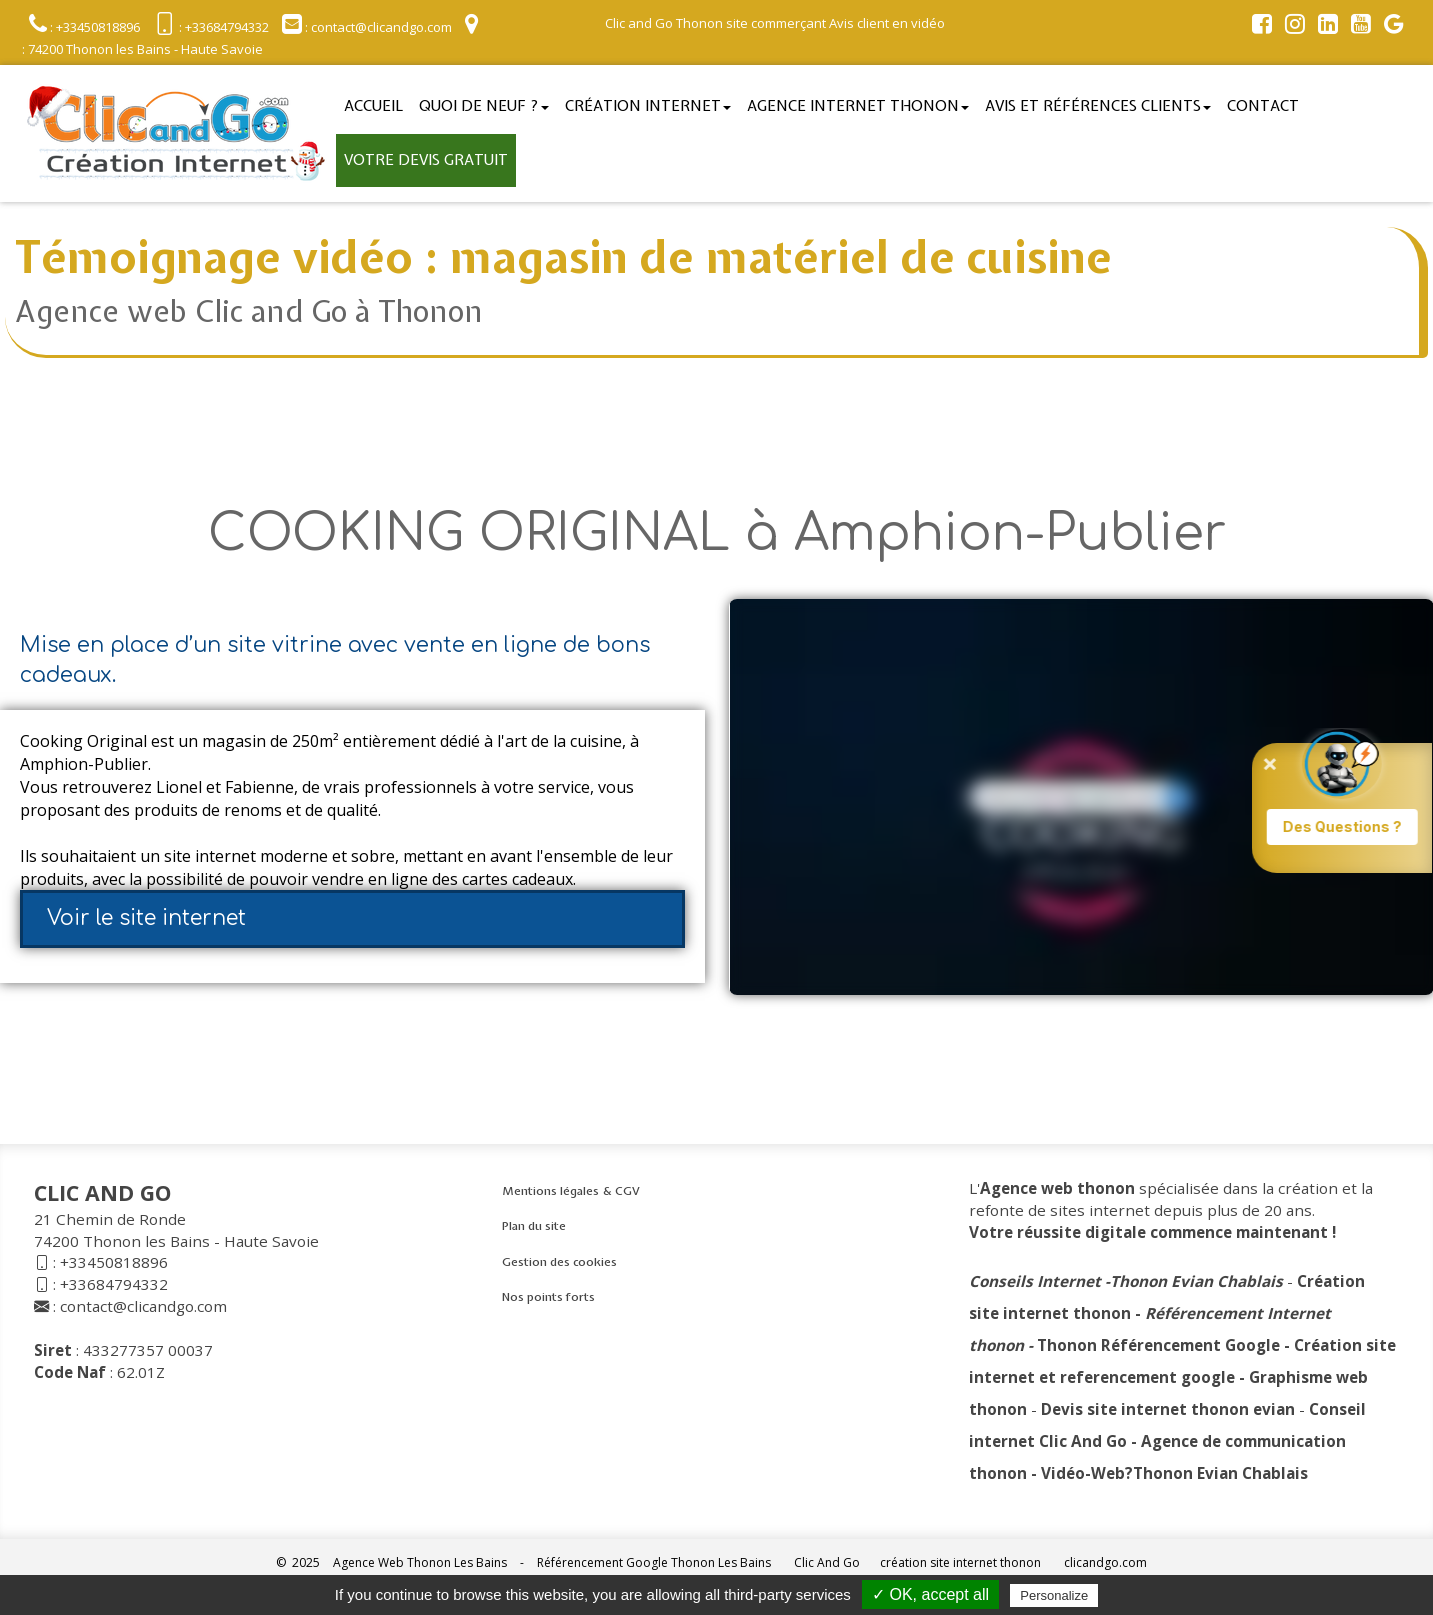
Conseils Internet (1035, 1281)
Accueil (373, 106)
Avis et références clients (1098, 106)
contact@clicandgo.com (143, 1306)
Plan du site (534, 1226)
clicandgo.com (1105, 1562)
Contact (1263, 106)
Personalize (1054, 1595)
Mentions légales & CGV (571, 1191)
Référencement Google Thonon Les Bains (654, 1562)
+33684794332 (114, 1284)
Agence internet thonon (858, 106)
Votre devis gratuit (426, 160)
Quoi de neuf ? (484, 106)
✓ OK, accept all (930, 1594)
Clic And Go (827, 1562)
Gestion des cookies (559, 1262)
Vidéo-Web (1083, 1473)
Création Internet (648, 106)
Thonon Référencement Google (1158, 1345)
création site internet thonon (960, 1562)
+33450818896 (114, 1262)
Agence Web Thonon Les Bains (420, 1562)
